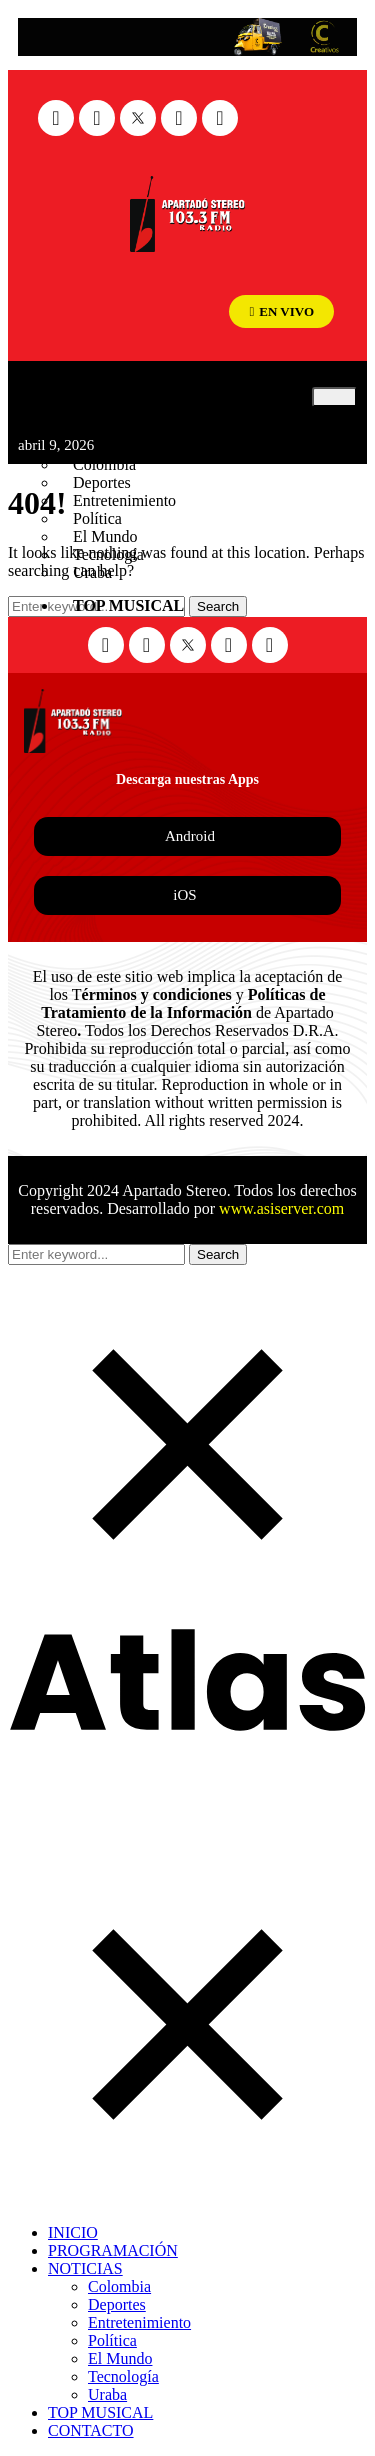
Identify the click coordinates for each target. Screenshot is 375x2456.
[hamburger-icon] (334, 397)
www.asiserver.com (281, 1208)
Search (218, 1254)
